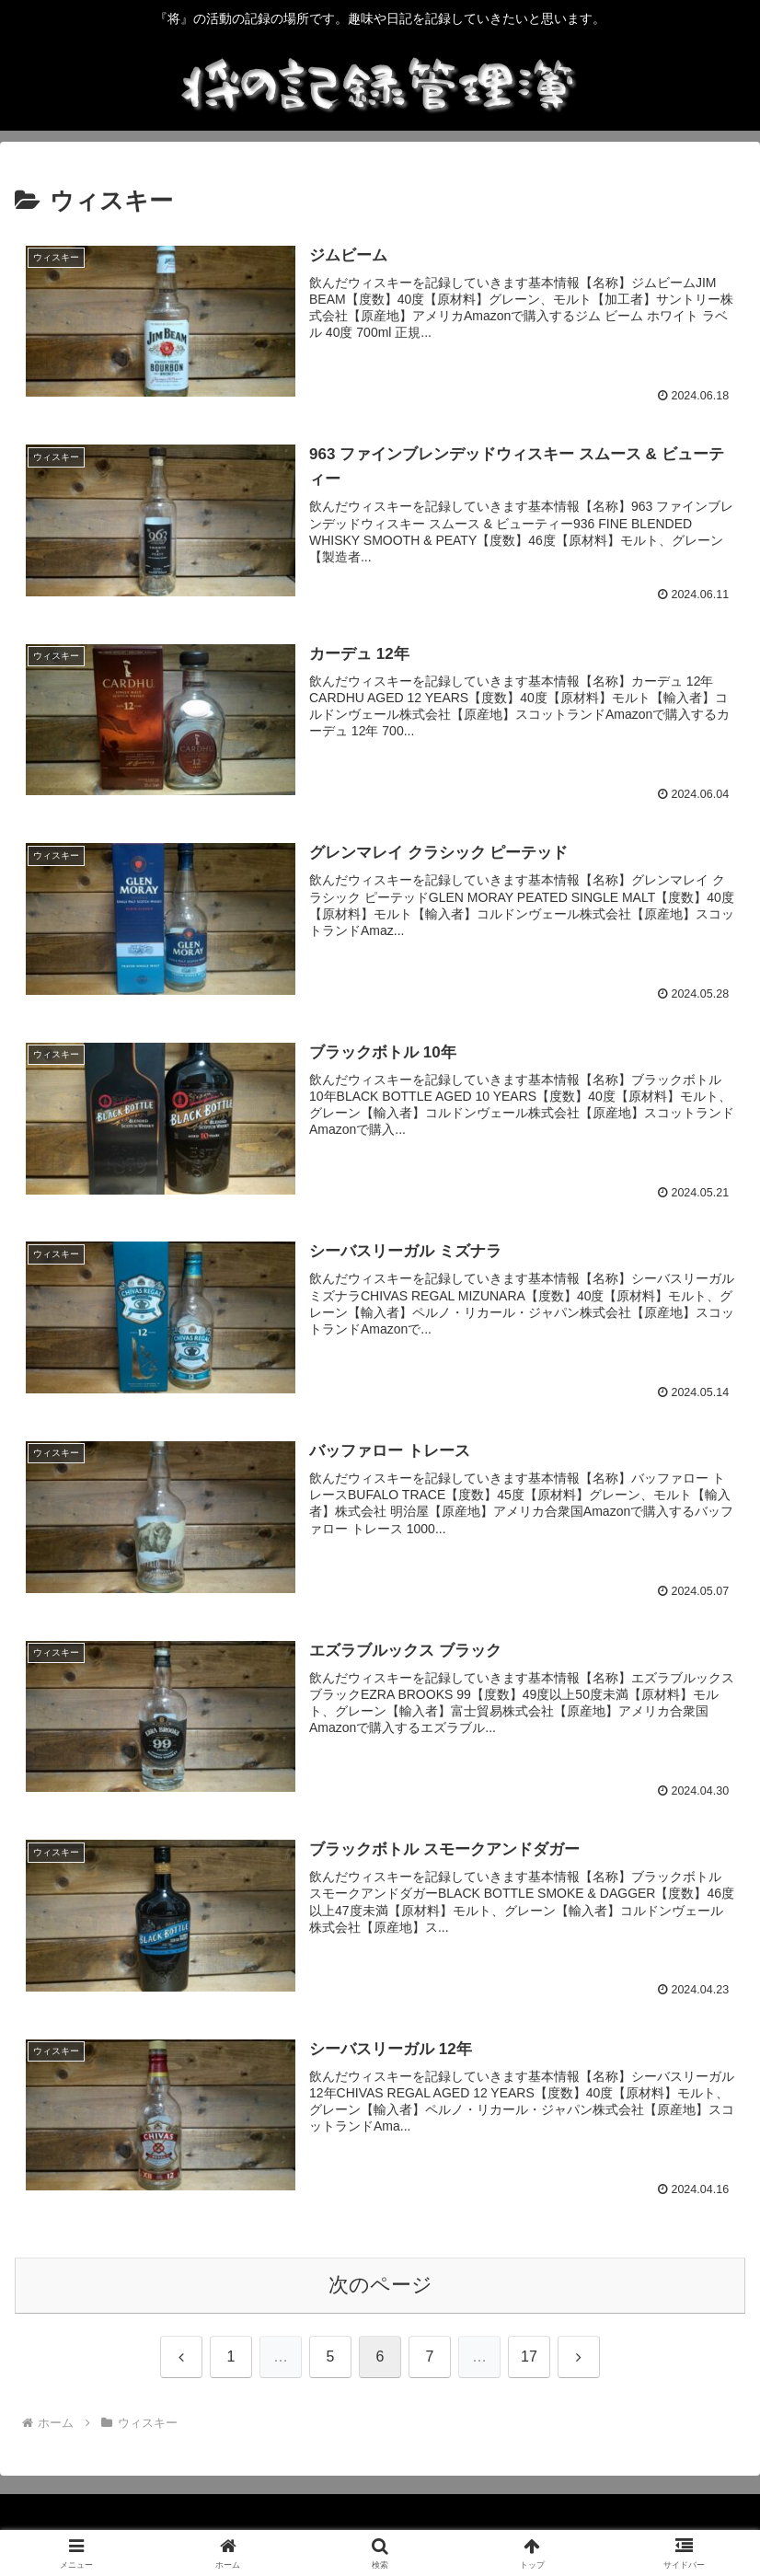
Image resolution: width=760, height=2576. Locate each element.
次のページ (380, 2285)
